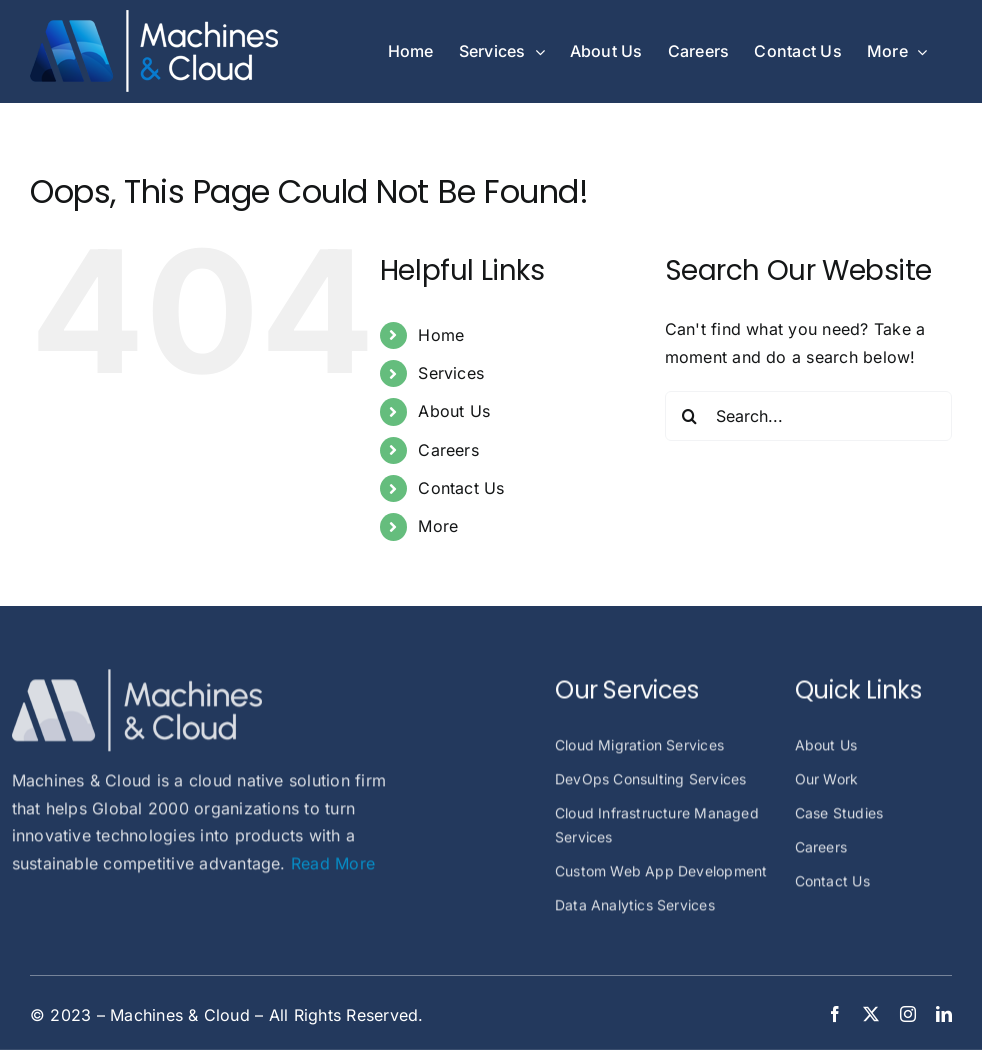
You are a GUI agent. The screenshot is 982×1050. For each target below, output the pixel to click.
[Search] (690, 416)
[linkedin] (944, 1014)
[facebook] (835, 1014)
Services (451, 373)
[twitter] (871, 1014)
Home (441, 335)
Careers (448, 450)
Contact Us (461, 488)
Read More (333, 870)
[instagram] (908, 1014)
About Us (454, 411)
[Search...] (808, 416)
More (438, 526)
